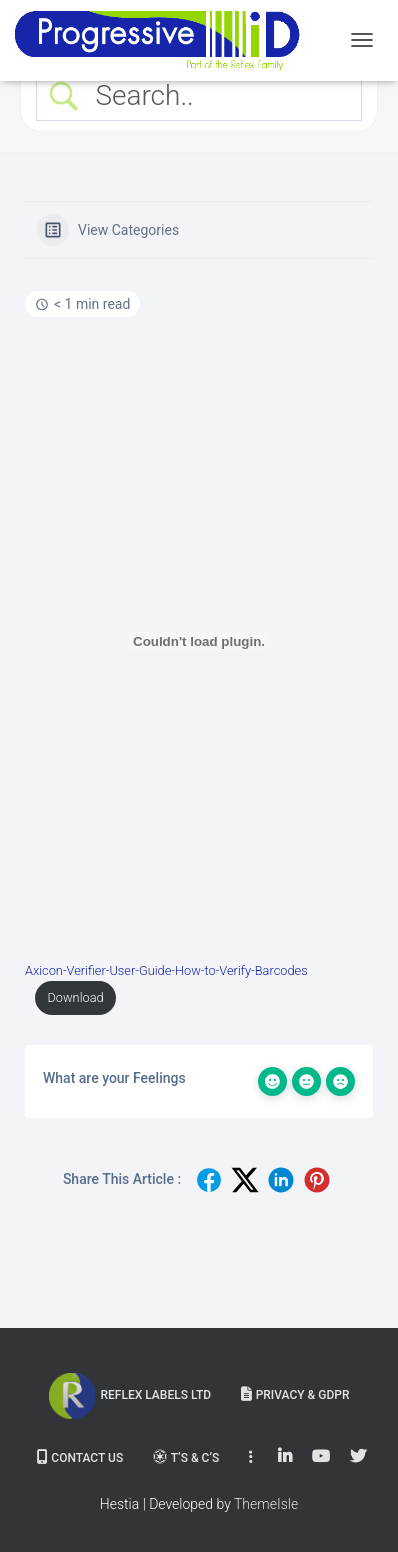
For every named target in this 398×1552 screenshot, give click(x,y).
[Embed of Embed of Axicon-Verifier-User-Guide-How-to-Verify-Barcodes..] (199, 641)
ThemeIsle (266, 1504)
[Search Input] (215, 95)
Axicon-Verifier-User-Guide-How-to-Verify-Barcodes (166, 970)
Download (75, 997)
